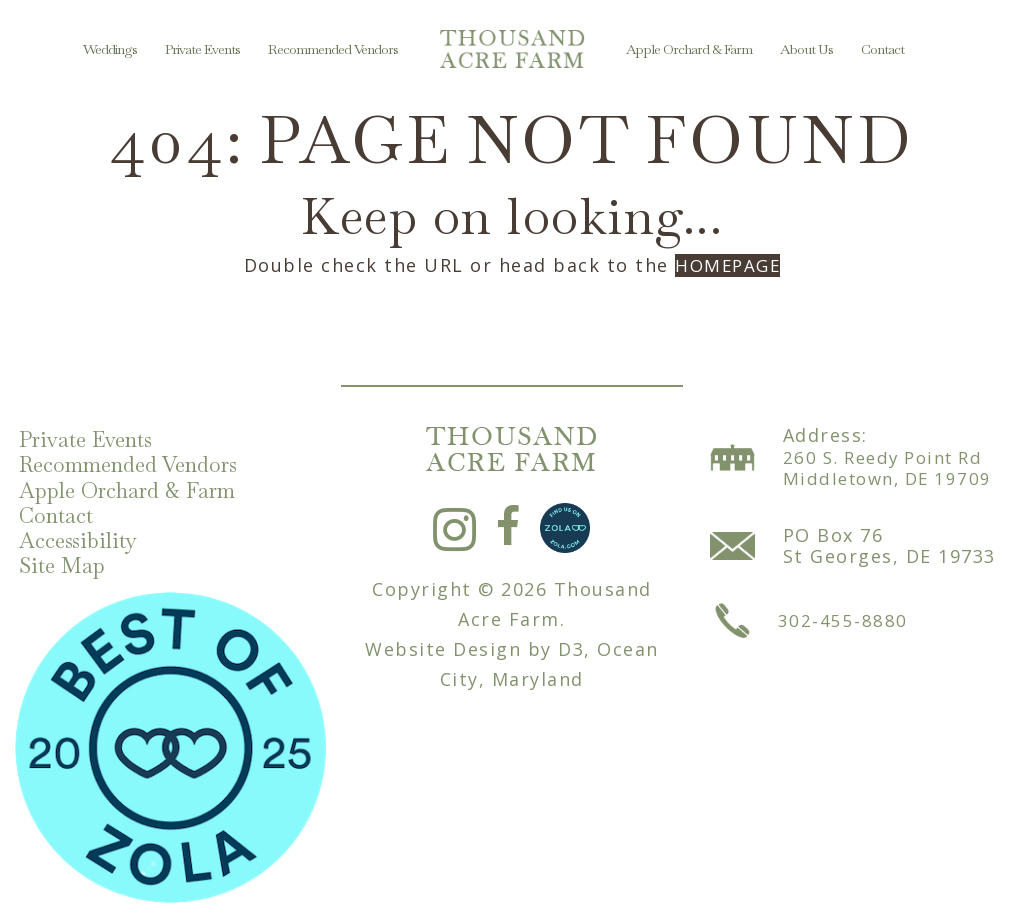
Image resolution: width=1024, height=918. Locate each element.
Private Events (202, 49)
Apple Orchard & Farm (689, 49)
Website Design (443, 641)
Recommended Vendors (333, 49)
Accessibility (84, 537)
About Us (806, 49)
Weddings (110, 49)
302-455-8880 (843, 612)
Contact (882, 49)
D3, (574, 641)
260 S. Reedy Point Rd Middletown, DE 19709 (893, 460)
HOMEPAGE (728, 265)
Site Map (68, 564)
